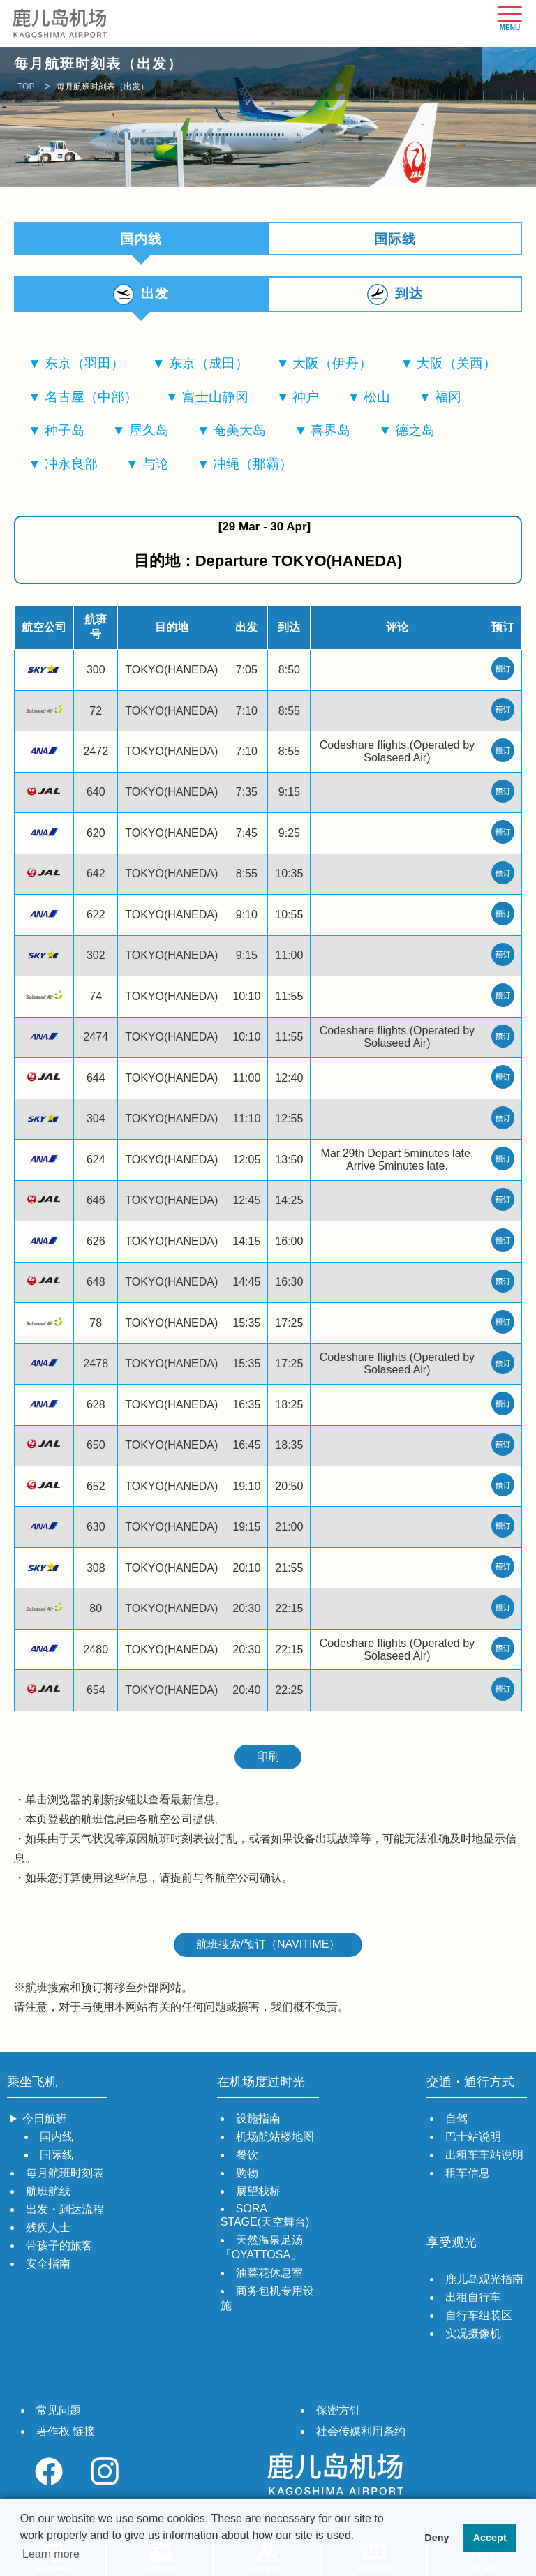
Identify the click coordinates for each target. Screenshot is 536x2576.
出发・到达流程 (65, 2213)
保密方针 (338, 2414)
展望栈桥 (258, 2195)
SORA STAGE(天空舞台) (265, 2219)
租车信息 (467, 2177)
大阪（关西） (456, 367)
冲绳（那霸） (252, 468)
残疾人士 (48, 2232)
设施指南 (258, 2123)
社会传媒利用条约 (360, 2435)
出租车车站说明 (484, 2159)
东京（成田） (208, 367)
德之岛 (415, 434)
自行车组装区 (478, 2319)
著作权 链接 (65, 2435)
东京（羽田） (84, 367)
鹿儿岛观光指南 (484, 2283)
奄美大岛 (239, 434)
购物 (247, 2177)
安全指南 (48, 2268)
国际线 (395, 239)
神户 (305, 401)
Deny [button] (436, 2537)
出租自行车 (473, 2301)
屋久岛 (149, 434)
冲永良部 (71, 468)
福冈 (448, 401)
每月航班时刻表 (65, 2177)
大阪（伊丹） (332, 367)
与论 (155, 468)
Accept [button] (490, 2537)
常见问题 (58, 2414)
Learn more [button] (51, 2554)
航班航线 (48, 2195)
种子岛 (64, 434)
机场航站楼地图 (275, 2141)
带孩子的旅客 (59, 2250)
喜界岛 (330, 434)
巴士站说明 (473, 2141)
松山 (377, 401)
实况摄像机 (473, 2338)
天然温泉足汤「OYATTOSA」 (262, 2251)
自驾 (456, 2123)
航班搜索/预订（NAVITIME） (268, 1948)
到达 (409, 296)
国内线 (56, 2141)
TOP (25, 86)
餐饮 (247, 2159)
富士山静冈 (215, 401)
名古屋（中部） (91, 401)
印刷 (268, 1760)
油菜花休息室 (269, 2277)
